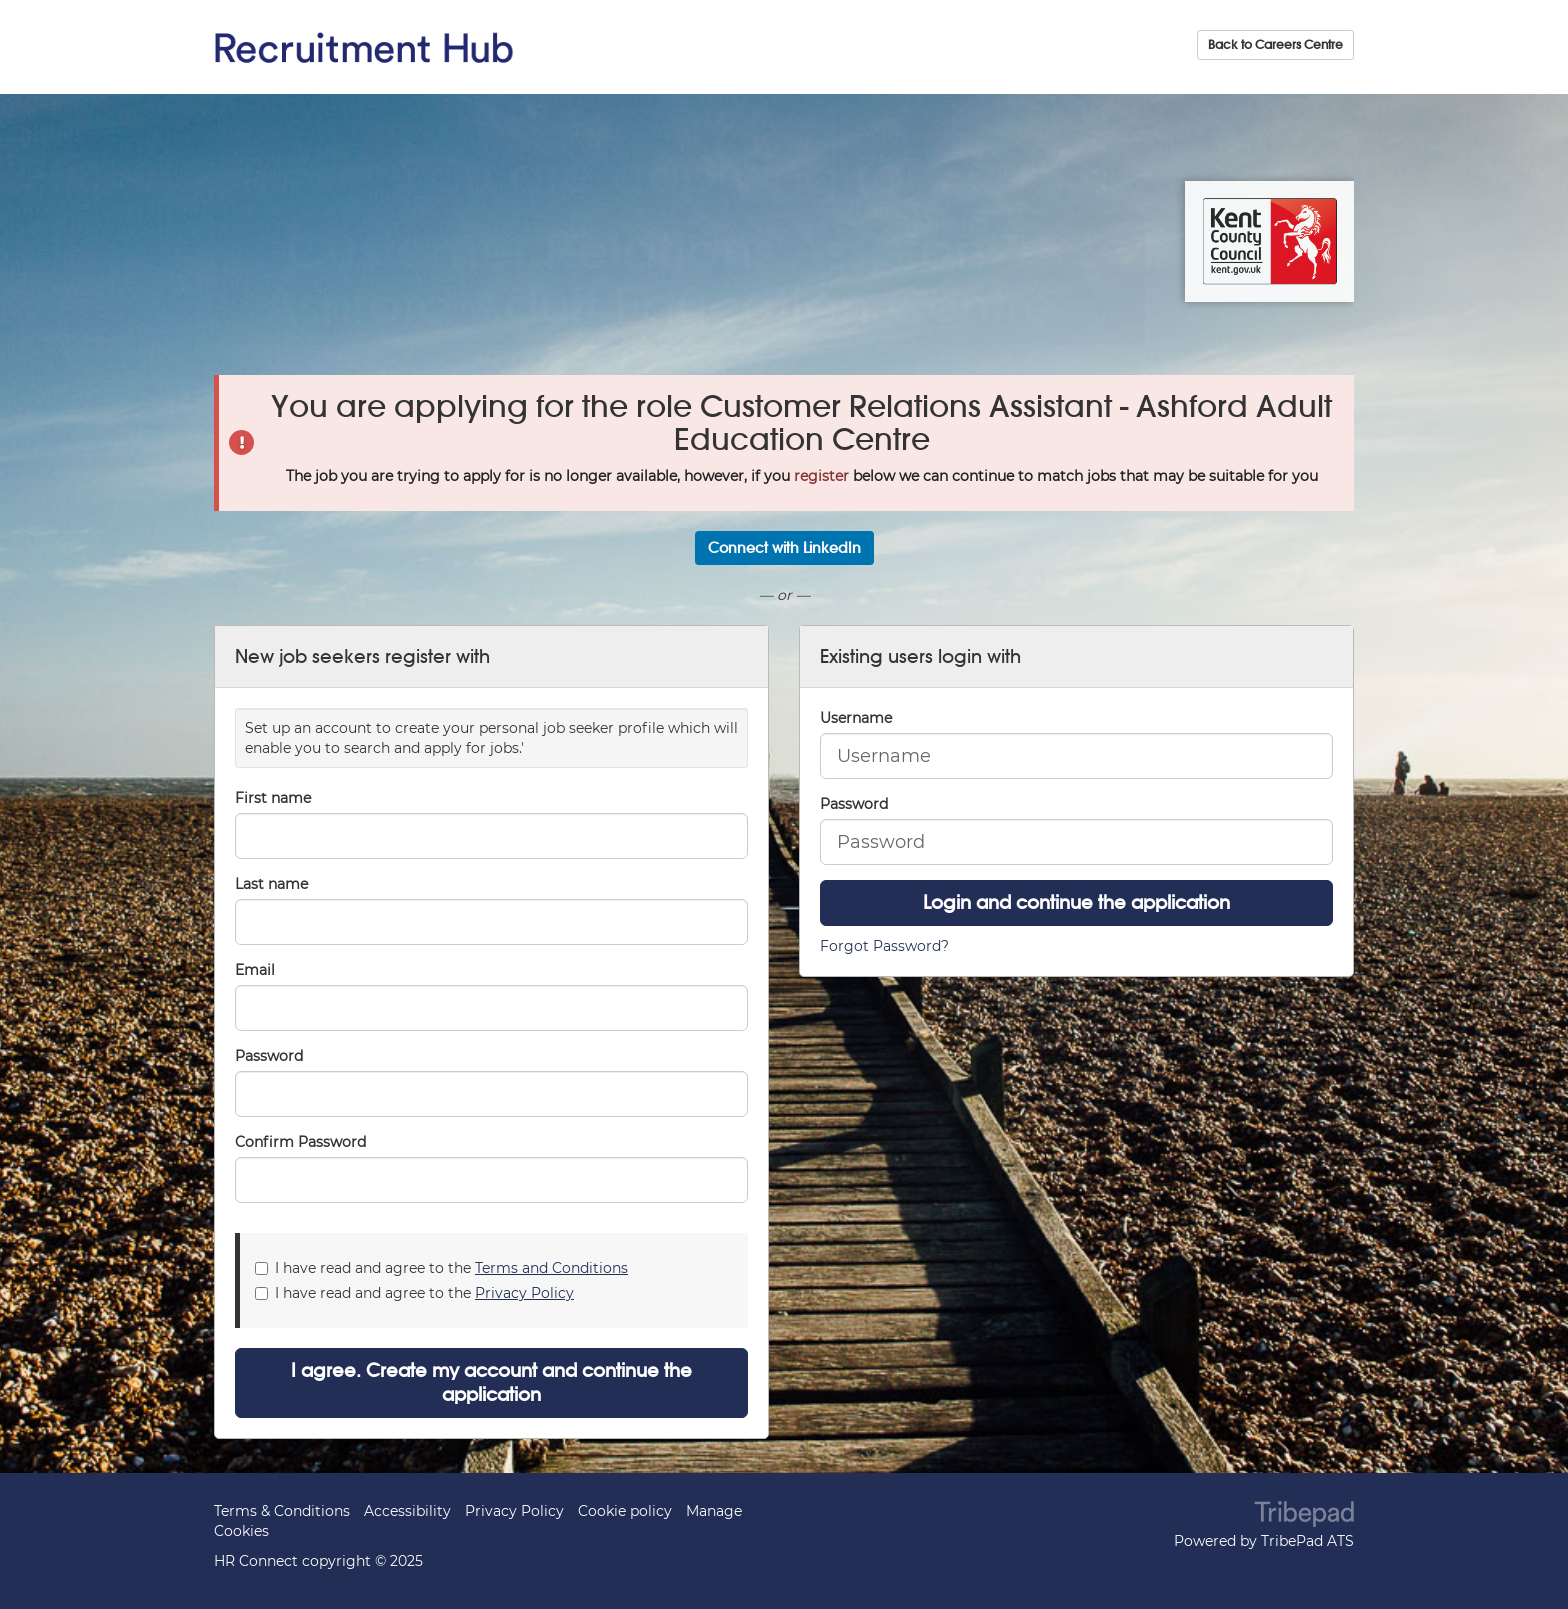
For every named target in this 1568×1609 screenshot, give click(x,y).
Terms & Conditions (282, 1511)
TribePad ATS (1307, 1541)
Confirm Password (300, 1142)
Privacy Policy (524, 1293)
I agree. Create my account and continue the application (491, 1382)
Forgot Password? (884, 946)
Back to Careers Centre (1275, 44)
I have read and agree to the (441, 1268)
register (821, 476)
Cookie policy (625, 1511)
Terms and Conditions (551, 1268)
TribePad (1304, 1516)
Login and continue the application (1076, 902)
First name (273, 798)
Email (255, 970)
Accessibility (407, 1511)
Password (854, 804)
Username (856, 718)
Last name (271, 884)
